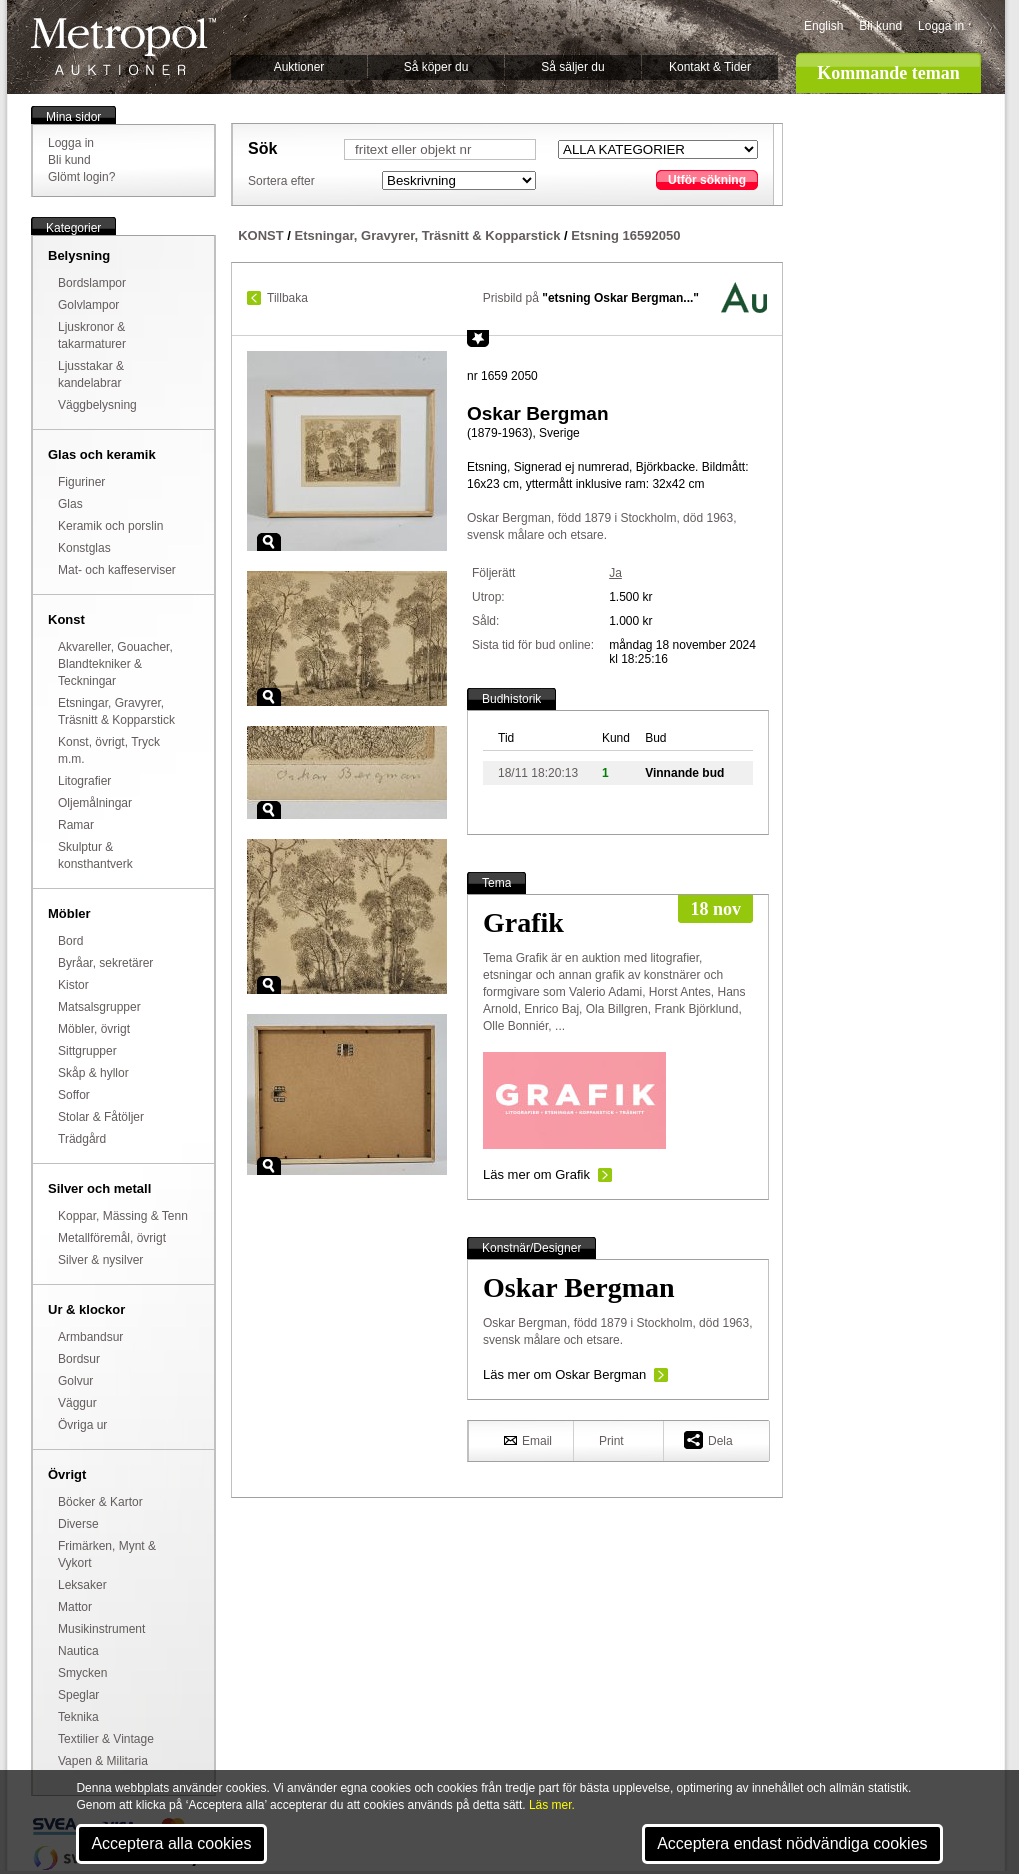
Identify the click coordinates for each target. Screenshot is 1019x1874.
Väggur (77, 1403)
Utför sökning (707, 180)
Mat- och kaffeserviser (117, 570)
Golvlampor (88, 305)
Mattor (75, 1607)
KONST (261, 235)
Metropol (123, 46)
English (823, 26)
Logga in (941, 26)
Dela (708, 1439)
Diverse (78, 1524)
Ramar (76, 825)
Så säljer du (572, 67)
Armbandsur (90, 1337)
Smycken (82, 1673)
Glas (70, 504)
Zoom (269, 542)
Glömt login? (81, 177)
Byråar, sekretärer (105, 963)
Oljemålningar (95, 803)
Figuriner (81, 482)
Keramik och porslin (110, 526)
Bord (70, 941)
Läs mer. (552, 1805)
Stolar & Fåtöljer (101, 1117)
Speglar (78, 1695)
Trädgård (82, 1139)
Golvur (75, 1381)
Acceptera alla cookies (171, 1843)
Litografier (84, 781)
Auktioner (299, 67)
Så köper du (436, 67)
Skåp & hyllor (93, 1073)
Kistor (73, 985)
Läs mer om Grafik (536, 1174)
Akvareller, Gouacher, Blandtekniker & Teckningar (115, 664)
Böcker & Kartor (100, 1502)
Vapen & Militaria (103, 1761)
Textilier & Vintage (106, 1739)
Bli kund (880, 26)
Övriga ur (82, 1425)
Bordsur (79, 1359)
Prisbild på (591, 298)
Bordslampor (92, 283)
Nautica (78, 1651)
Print (611, 1441)
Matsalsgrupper (99, 1007)
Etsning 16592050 (625, 235)
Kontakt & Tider (710, 67)
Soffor (74, 1095)
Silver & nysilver (100, 1260)
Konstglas (84, 548)
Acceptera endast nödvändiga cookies (792, 1843)
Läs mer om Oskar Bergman (564, 1374)
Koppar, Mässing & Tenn (123, 1216)
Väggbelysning (97, 405)
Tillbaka (287, 298)
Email (528, 1440)
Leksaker (82, 1585)
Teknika (78, 1717)
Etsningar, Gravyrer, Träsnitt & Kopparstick (428, 235)
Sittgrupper (87, 1051)
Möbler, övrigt (94, 1029)
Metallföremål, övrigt (112, 1238)
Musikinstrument (101, 1629)
